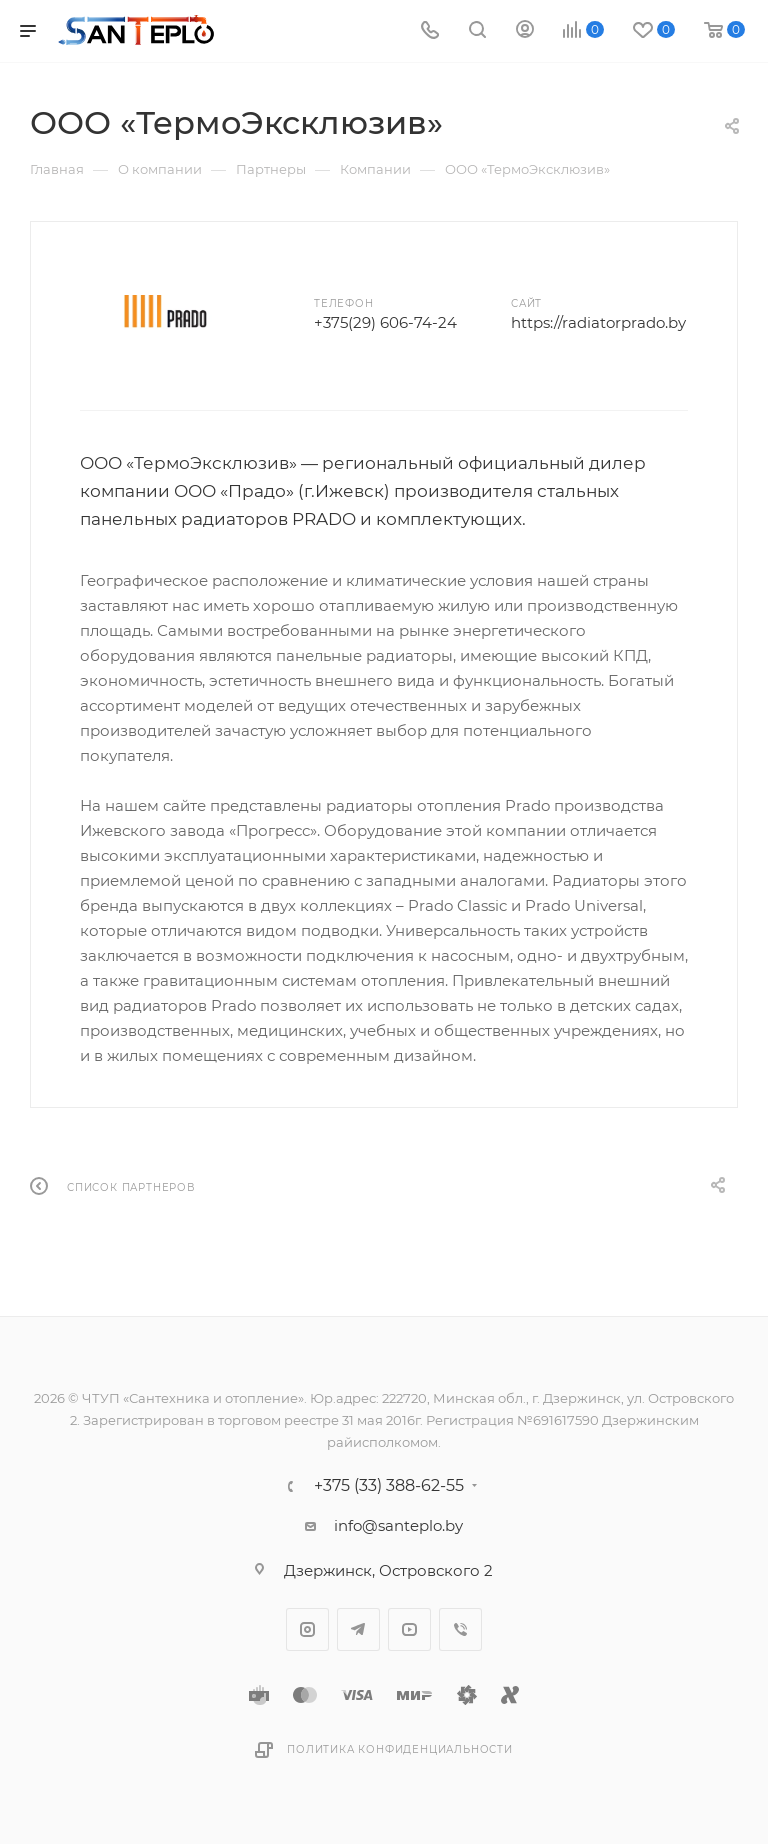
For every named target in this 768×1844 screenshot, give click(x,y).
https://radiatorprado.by (598, 322)
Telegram (358, 1629)
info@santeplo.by (398, 1525)
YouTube (409, 1629)
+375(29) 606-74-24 (385, 322)
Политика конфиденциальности (400, 1749)
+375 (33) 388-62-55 (389, 1486)
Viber (460, 1629)
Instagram (307, 1629)
